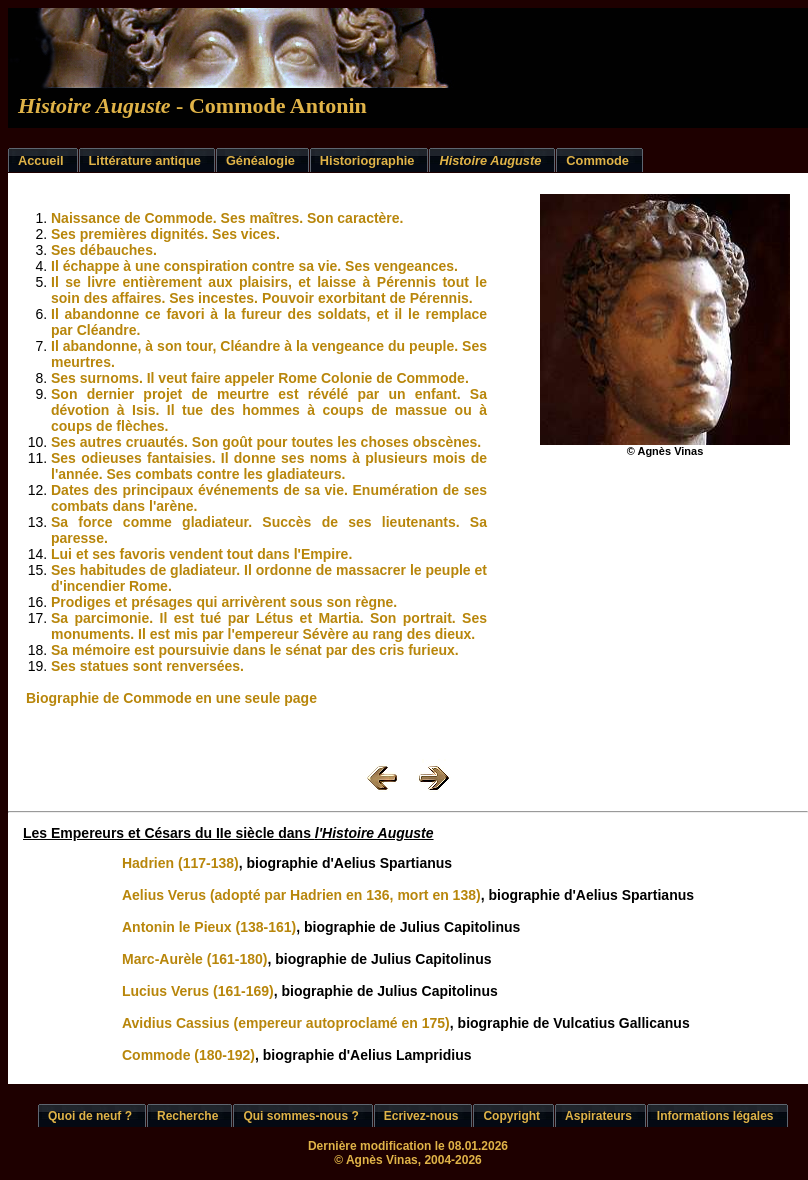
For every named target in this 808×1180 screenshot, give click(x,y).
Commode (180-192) (188, 1055)
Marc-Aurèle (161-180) (195, 959)
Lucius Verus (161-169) (198, 991)
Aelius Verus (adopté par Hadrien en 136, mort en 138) (301, 895)
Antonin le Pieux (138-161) (209, 927)
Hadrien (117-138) (180, 863)
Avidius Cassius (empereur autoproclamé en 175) (286, 1023)
